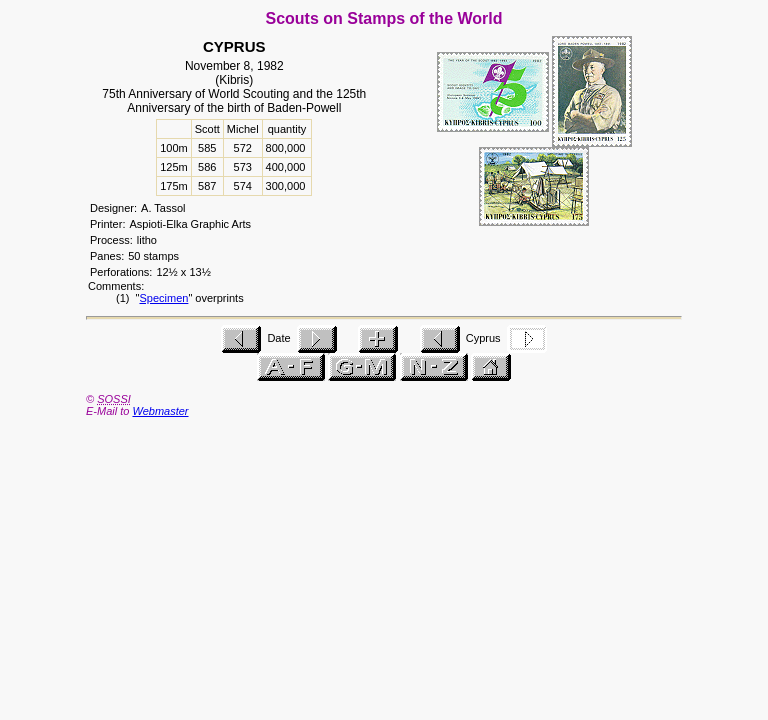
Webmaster (160, 411)
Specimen (163, 298)
